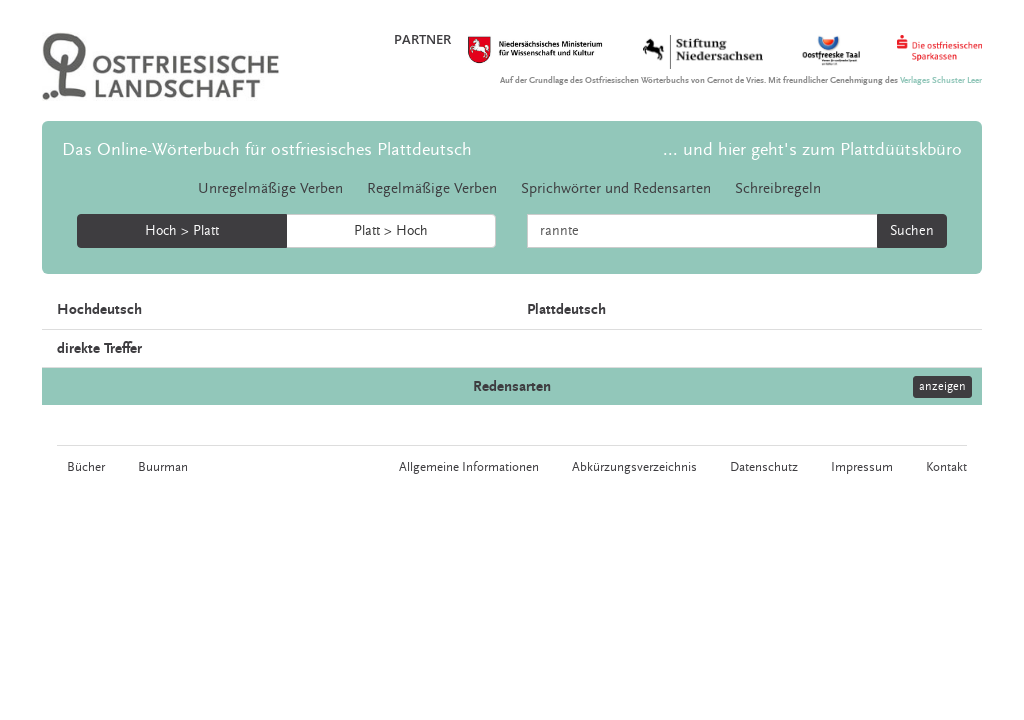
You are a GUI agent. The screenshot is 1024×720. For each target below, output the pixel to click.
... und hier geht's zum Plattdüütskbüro (812, 149)
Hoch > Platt (182, 231)
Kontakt (946, 467)
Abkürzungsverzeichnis (634, 467)
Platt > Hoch (391, 231)
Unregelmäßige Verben (270, 188)
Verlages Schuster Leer (941, 80)
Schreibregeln (778, 188)
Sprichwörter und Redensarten (616, 188)
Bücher (86, 467)
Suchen (912, 231)
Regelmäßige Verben (432, 188)
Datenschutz (764, 467)
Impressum (862, 467)
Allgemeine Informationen (469, 467)
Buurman (163, 467)
